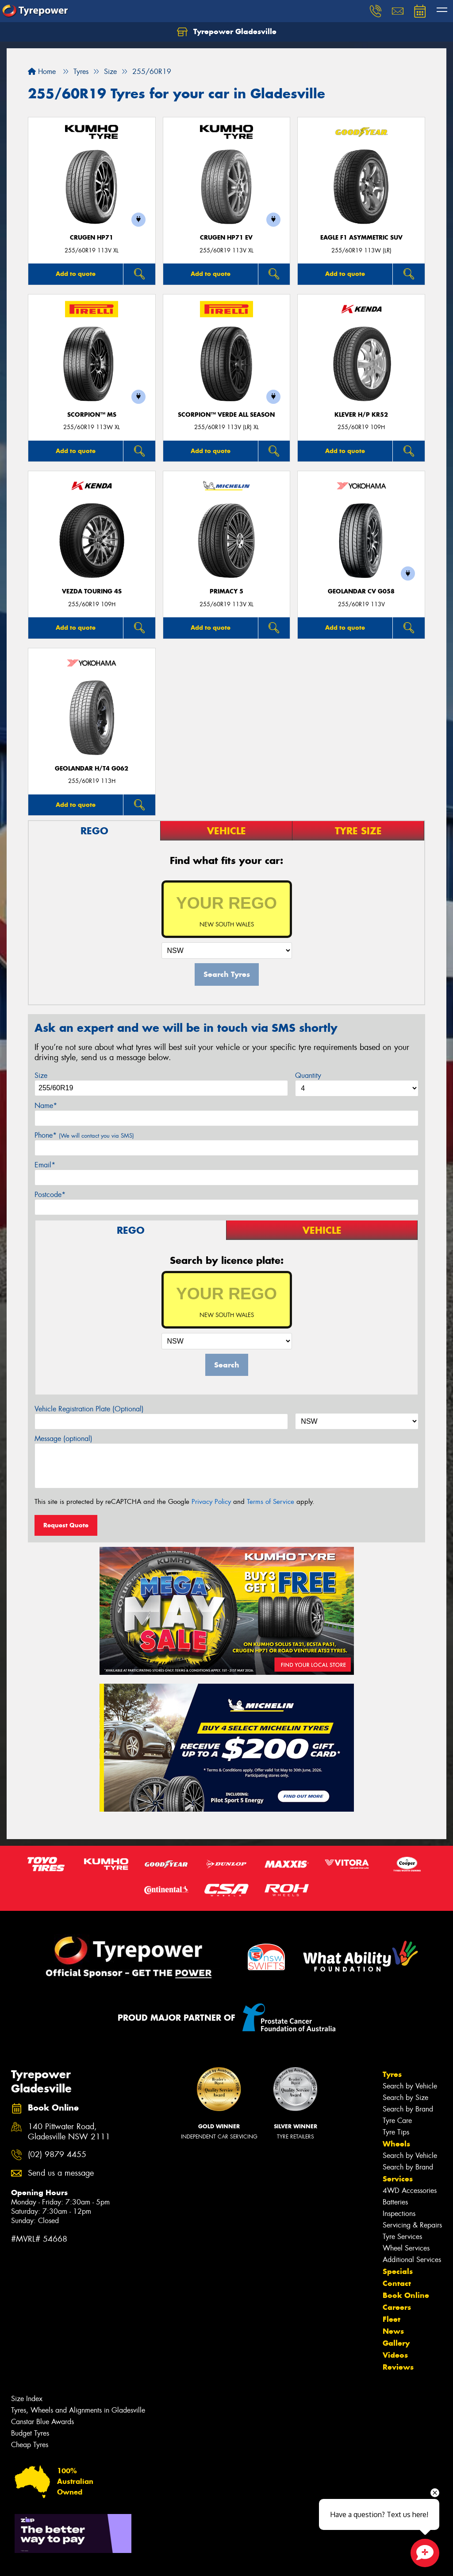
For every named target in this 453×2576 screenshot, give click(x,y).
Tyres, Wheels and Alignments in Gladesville (78, 2410)
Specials (398, 2271)
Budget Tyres (30, 2433)
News (393, 2331)
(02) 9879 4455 (57, 2155)
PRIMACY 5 (226, 591)
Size (41, 1075)
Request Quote (65, 1525)
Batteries (395, 2202)
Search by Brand (408, 2109)
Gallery (396, 2343)
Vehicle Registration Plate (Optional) (89, 1409)
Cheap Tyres (29, 2444)
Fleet (391, 2319)
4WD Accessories (410, 2190)
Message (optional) (63, 1438)
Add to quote (76, 274)
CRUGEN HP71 (91, 237)
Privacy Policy (211, 1501)
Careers (397, 2307)
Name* (46, 1105)
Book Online (406, 2295)
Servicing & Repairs (412, 2225)
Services (398, 2179)
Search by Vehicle (410, 2086)
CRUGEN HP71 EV (226, 237)
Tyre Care (397, 2120)
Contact (397, 2283)
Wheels (396, 2144)
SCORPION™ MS (91, 414)
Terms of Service (270, 1501)
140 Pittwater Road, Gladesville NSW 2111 (69, 2132)
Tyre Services (402, 2236)
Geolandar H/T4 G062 (91, 768)
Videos (395, 2355)
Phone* (84, 1135)
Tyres (392, 2074)
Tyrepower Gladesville (226, 32)
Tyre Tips (396, 2132)
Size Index (26, 2398)
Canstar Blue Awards (42, 2421)
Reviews (398, 2367)
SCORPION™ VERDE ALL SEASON (226, 414)
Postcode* (50, 1194)
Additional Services (412, 2259)
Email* (45, 1165)
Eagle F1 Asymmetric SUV (361, 237)
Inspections (399, 2213)
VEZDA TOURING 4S (92, 591)
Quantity (308, 1075)
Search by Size (405, 2097)
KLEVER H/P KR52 (361, 414)
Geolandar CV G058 (361, 591)
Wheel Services (406, 2248)
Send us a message (61, 2173)
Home (42, 71)
